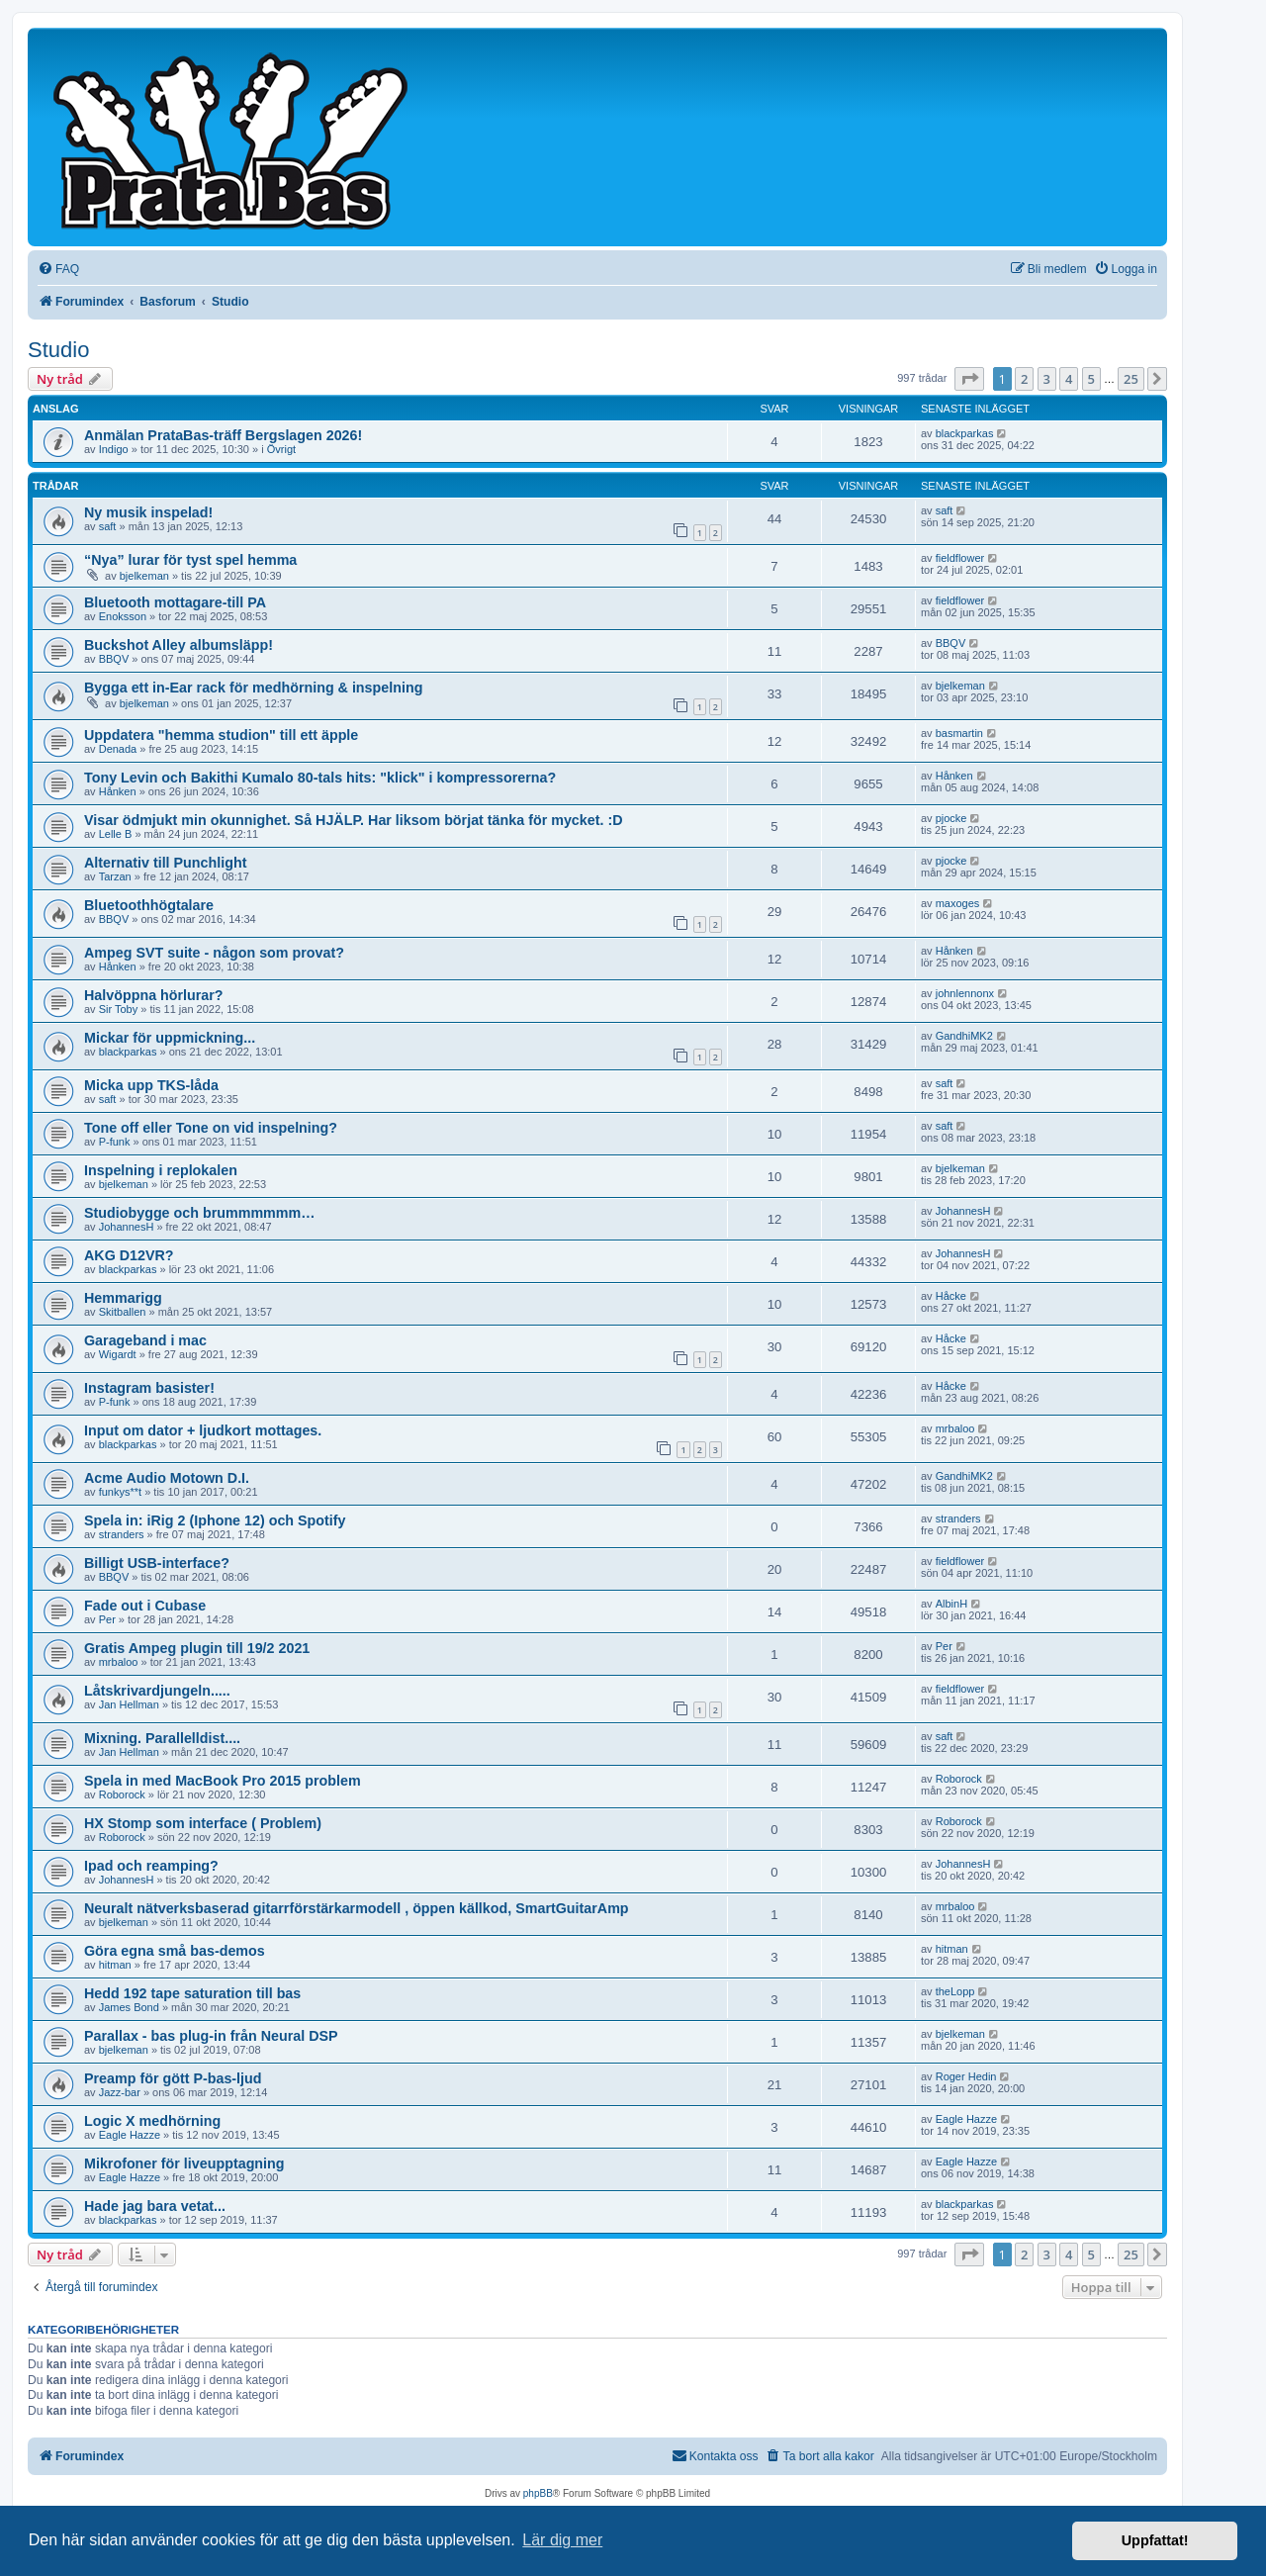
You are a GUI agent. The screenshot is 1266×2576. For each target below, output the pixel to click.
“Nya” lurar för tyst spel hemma (190, 560)
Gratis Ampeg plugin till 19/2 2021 (197, 1648)
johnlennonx (965, 993)
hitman (115, 1965)
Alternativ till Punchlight (165, 863)
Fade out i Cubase (145, 1605)
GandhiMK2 (964, 1036)
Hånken (117, 791)
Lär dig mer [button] (562, 2539)
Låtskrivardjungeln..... (157, 1691)
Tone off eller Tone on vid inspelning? (210, 1128)
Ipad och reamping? (151, 1866)
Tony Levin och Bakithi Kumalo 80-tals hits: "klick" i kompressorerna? (320, 777)
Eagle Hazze (129, 2135)
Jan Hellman (129, 1704)
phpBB (538, 2493)
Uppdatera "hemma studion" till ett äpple (221, 735)
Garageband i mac (145, 1340)
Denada (118, 749)
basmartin (959, 733)
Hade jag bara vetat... (155, 2206)
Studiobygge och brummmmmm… (200, 1213)
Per (107, 1619)
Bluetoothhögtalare (149, 905)
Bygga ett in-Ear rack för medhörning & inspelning (253, 687)
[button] (969, 379)
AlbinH (951, 1604)
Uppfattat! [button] (1155, 2540)
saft (108, 526)
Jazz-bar (119, 2092)
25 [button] (1131, 379)
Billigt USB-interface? (156, 1563)
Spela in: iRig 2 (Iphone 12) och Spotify (215, 1520)
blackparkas (965, 433)
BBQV (114, 659)
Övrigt (281, 449)
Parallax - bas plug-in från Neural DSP (211, 2036)
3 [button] (1046, 379)
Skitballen (122, 1312)
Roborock (122, 1794)
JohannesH (126, 1227)
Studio (58, 349)
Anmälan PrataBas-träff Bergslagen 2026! (223, 435)
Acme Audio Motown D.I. (166, 1478)
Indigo (114, 449)
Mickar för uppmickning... (169, 1038)
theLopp (955, 1991)
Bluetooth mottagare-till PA (175, 602)
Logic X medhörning (152, 2121)
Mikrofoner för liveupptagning (184, 2163)
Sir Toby (118, 1009)
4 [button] (1068, 379)
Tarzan (115, 876)
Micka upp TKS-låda (151, 1085)
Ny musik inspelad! (148, 512)
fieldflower (960, 558)
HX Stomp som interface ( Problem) (202, 1823)
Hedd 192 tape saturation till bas (192, 1993)
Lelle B (116, 834)
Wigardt (117, 1354)
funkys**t (120, 1492)
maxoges (958, 903)
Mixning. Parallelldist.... (162, 1738)
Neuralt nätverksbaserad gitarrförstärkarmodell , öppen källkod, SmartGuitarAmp (356, 1908)
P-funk (115, 1142)
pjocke (951, 818)
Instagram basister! (149, 1388)
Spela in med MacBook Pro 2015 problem (222, 1781)
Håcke (951, 1296)
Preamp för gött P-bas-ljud (173, 2078)
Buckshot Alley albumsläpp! (178, 645)
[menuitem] (58, 269)
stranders (121, 1534)
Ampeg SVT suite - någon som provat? (214, 953)
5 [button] (1091, 379)
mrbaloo (955, 1428)
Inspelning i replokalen (160, 1170)
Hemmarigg (123, 1298)
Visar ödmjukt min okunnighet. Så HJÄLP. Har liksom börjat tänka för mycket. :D (353, 820)
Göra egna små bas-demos (174, 1951)
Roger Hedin (966, 2076)
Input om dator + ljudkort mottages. (202, 1430)
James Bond (129, 2007)
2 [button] (1024, 379)
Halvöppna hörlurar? (154, 995)
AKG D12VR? (129, 1255)
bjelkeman (144, 576)
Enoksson (122, 616)
